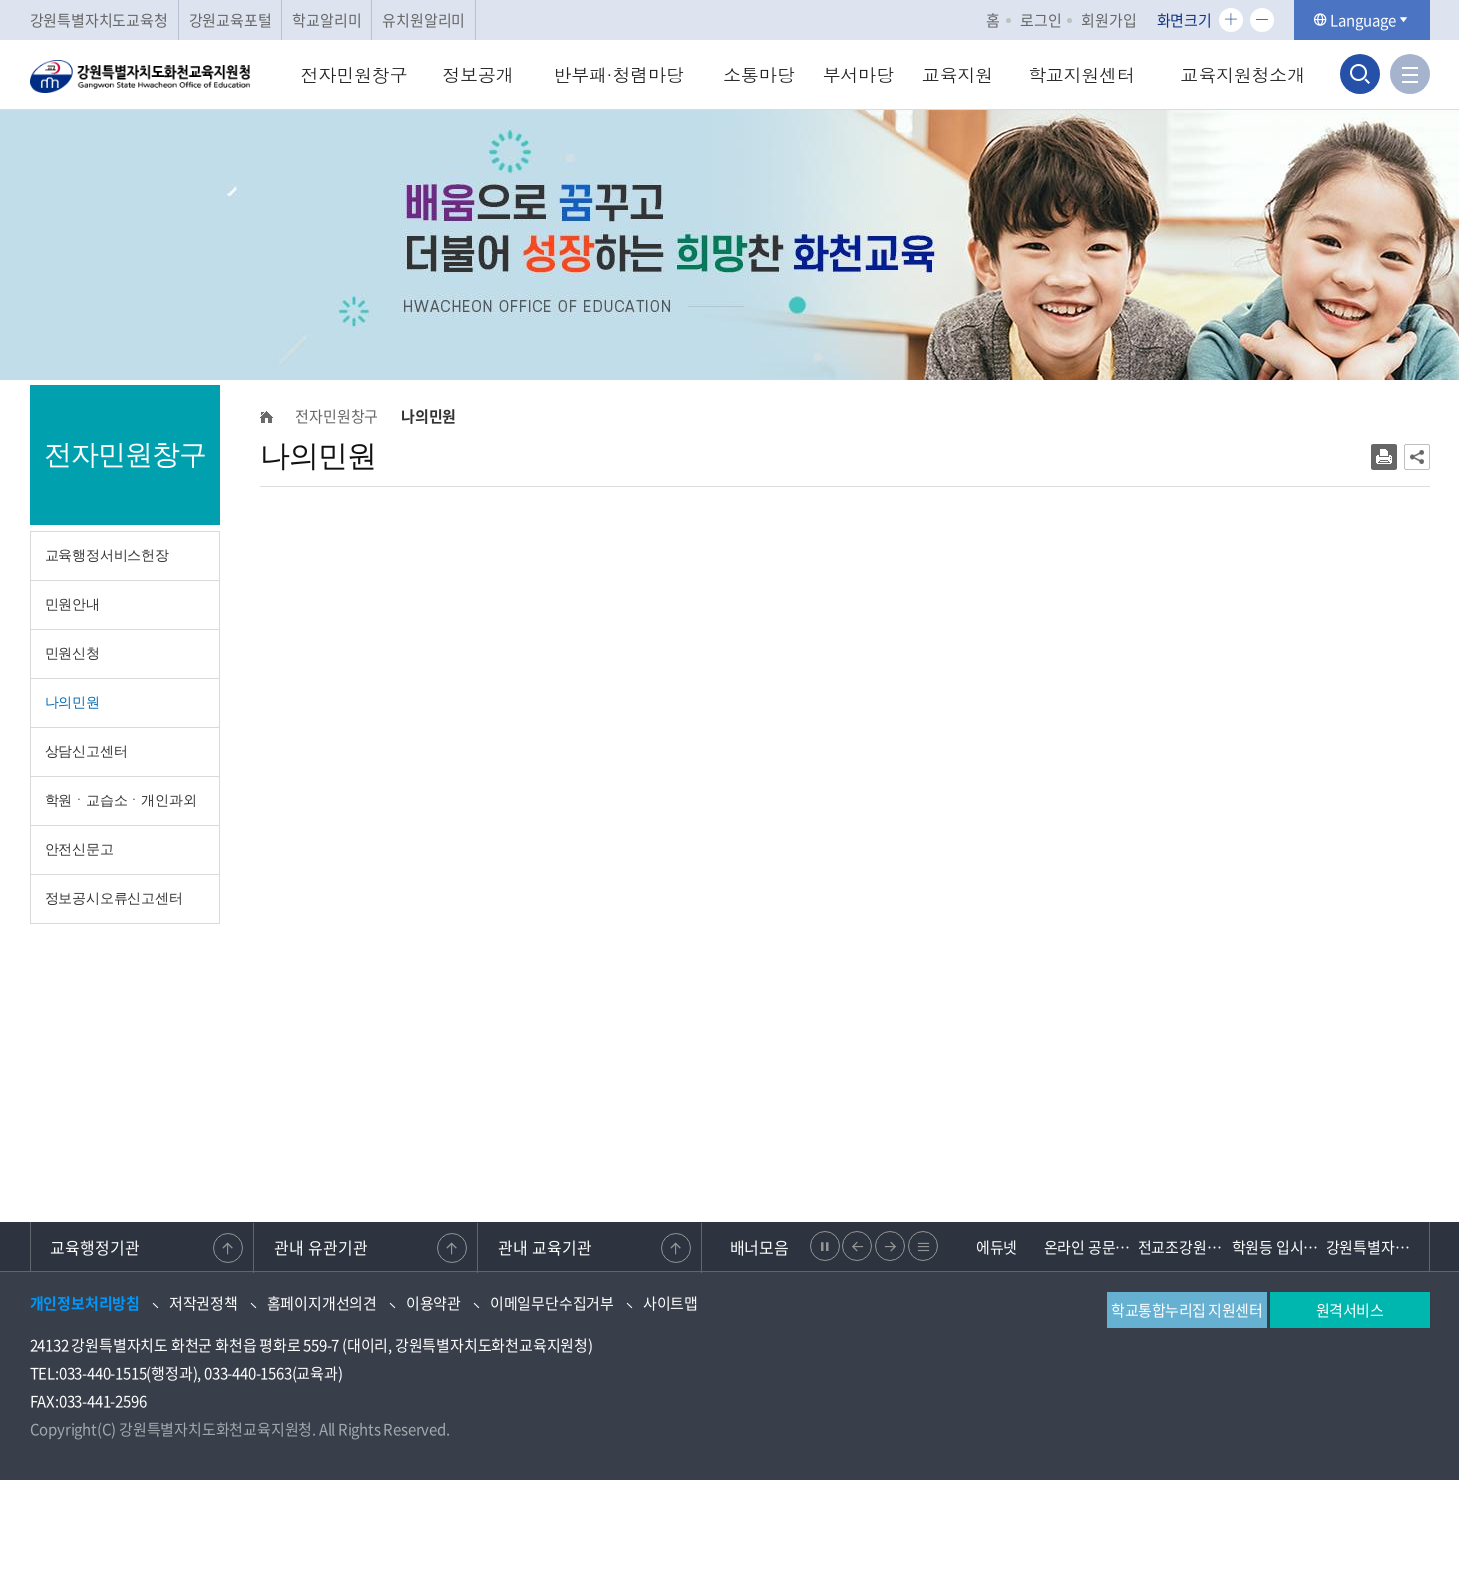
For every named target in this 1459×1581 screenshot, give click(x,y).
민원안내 (72, 604)
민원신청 (72, 653)
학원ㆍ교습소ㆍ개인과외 (121, 800)
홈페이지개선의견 (322, 1303)
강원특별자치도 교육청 (1373, 1247)
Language (1362, 20)
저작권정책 (203, 1303)
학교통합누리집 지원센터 (1186, 1310)
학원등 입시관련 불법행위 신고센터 (1279, 1247)
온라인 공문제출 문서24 (1091, 1247)
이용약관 (433, 1303)
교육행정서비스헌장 (107, 555)
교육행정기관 (96, 1247)
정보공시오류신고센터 (114, 898)
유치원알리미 (423, 20)
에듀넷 (996, 1247)
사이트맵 (670, 1303)
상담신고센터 (86, 751)
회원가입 (1108, 20)
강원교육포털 (230, 20)
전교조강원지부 (1185, 1247)
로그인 (1040, 20)
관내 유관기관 (321, 1247)
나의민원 (72, 702)
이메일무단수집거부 (552, 1303)
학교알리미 (326, 20)
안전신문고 (79, 849)
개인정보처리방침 (85, 1303)
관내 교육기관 (545, 1247)
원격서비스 (1350, 1310)
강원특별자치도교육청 (99, 20)
